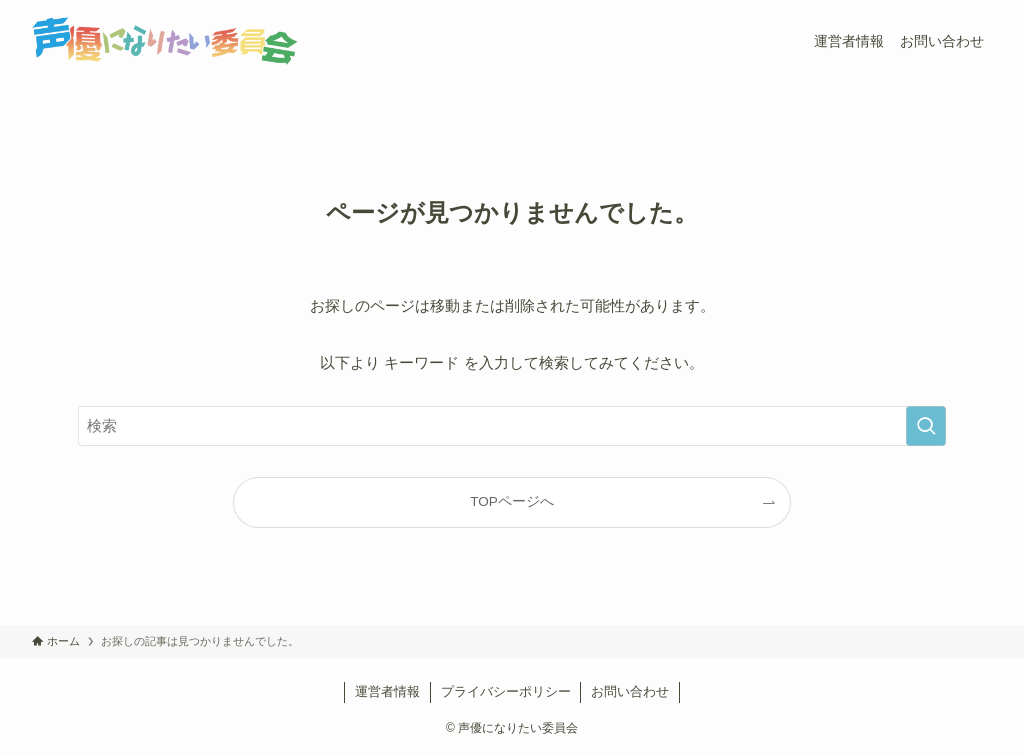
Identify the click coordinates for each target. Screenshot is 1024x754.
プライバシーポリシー (506, 691)
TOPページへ (512, 501)
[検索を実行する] (926, 426)
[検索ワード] (512, 426)
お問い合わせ (630, 691)
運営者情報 (387, 691)
